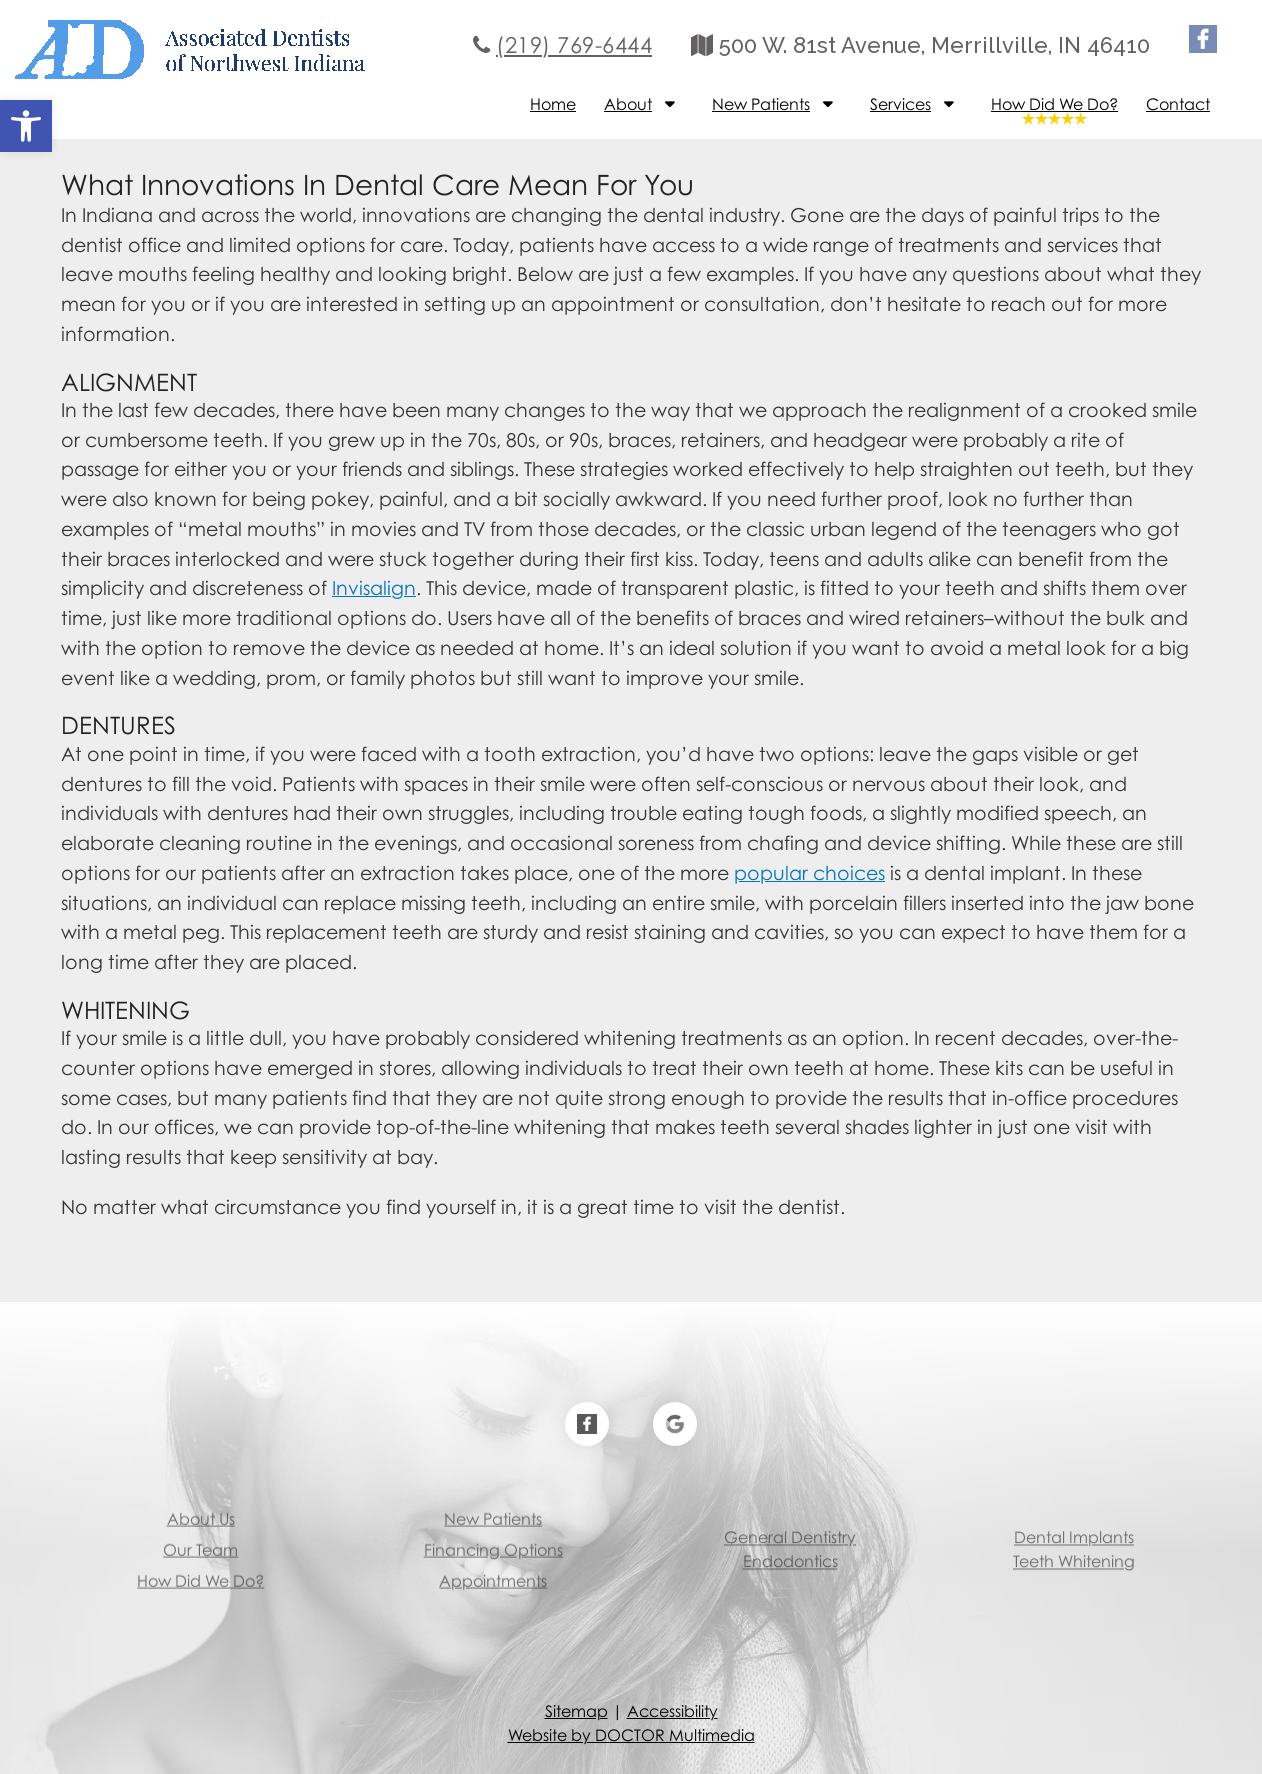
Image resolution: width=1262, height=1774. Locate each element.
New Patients (761, 104)
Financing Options (493, 1506)
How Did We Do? (1054, 104)
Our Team (200, 1506)
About (628, 104)
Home (553, 104)
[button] (26, 126)
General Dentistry (790, 1512)
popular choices (809, 872)
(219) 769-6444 (574, 44)
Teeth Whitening (1074, 1536)
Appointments (493, 1537)
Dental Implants (1074, 1512)
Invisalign (374, 587)
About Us (201, 1475)
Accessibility (672, 1711)
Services (900, 104)
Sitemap (576, 1711)
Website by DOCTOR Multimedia (631, 1735)
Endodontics (790, 1536)
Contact (1178, 104)
